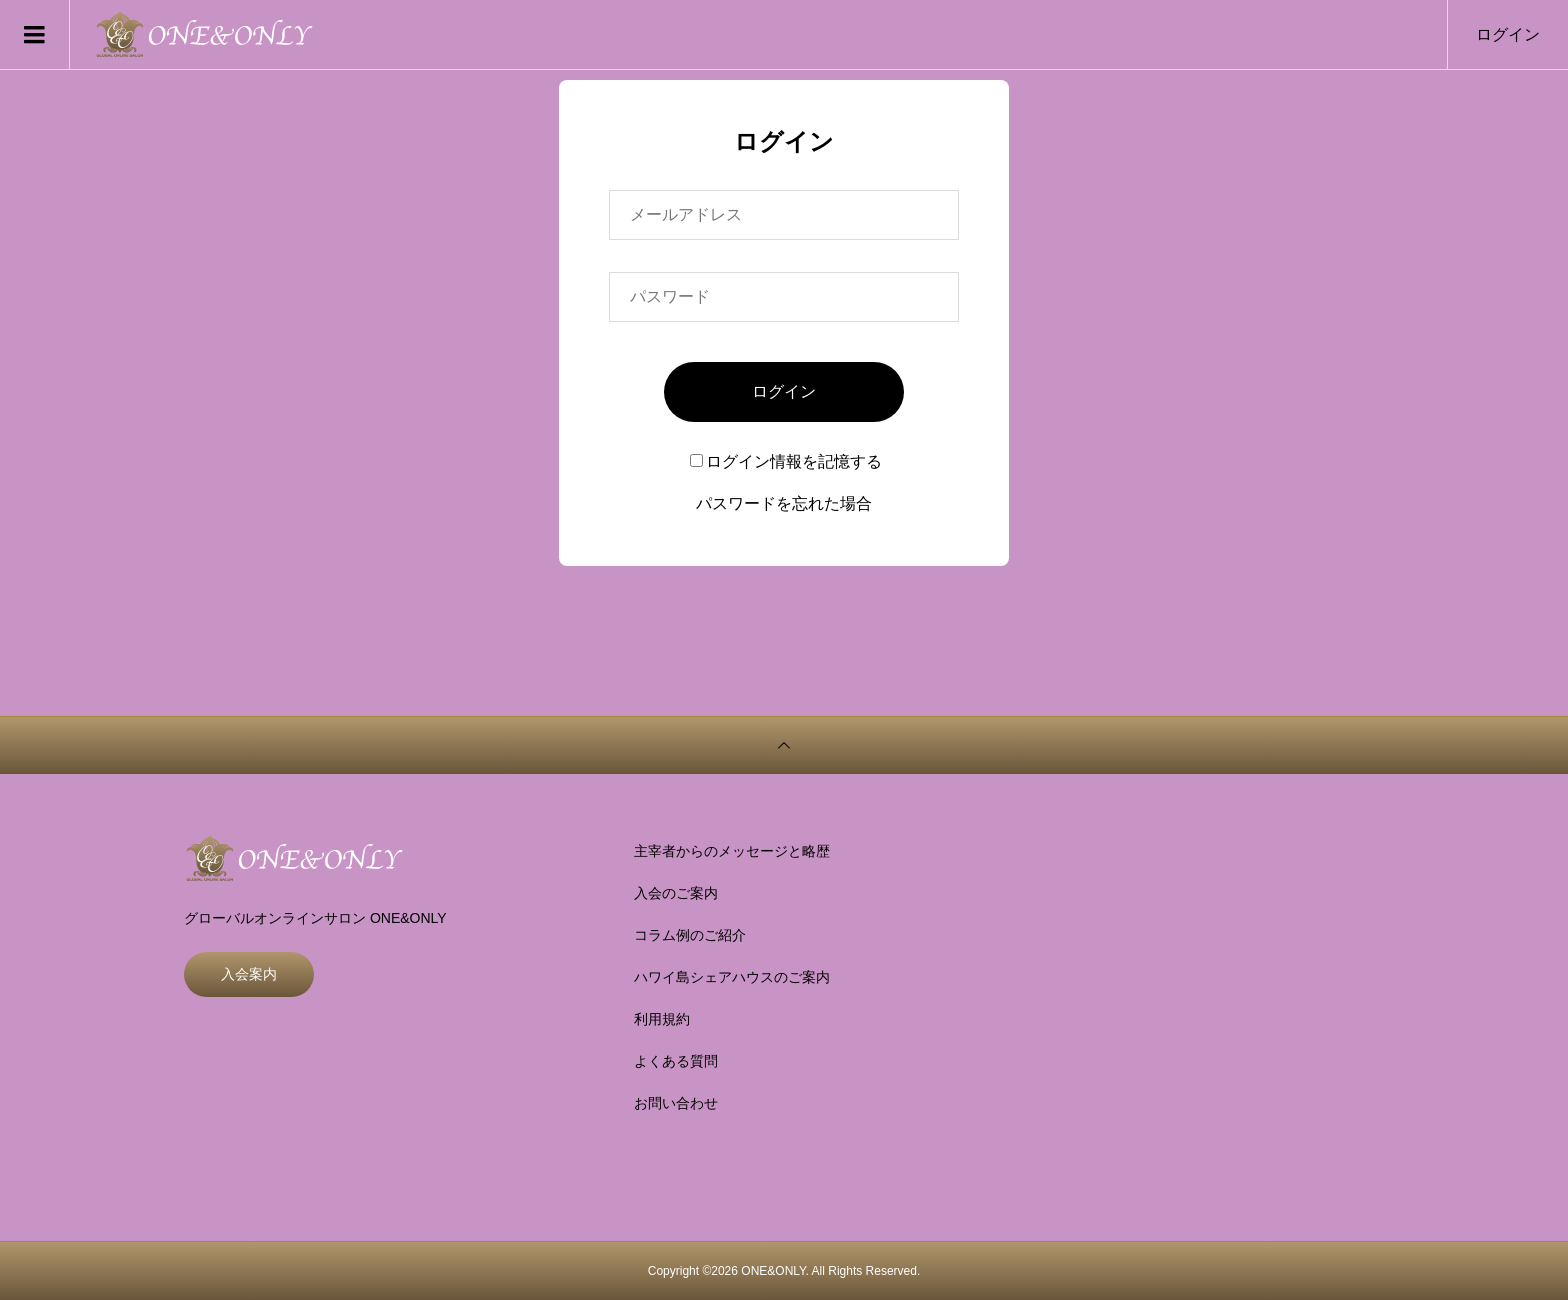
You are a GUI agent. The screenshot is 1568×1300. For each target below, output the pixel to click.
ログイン (1508, 34)
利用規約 (662, 1019)
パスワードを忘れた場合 (784, 503)
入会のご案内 (676, 893)
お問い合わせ (676, 1103)
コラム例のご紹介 (690, 935)
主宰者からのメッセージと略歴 (732, 851)
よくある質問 (676, 1061)
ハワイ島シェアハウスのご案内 (732, 977)
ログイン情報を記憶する (786, 461)
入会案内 (249, 974)
